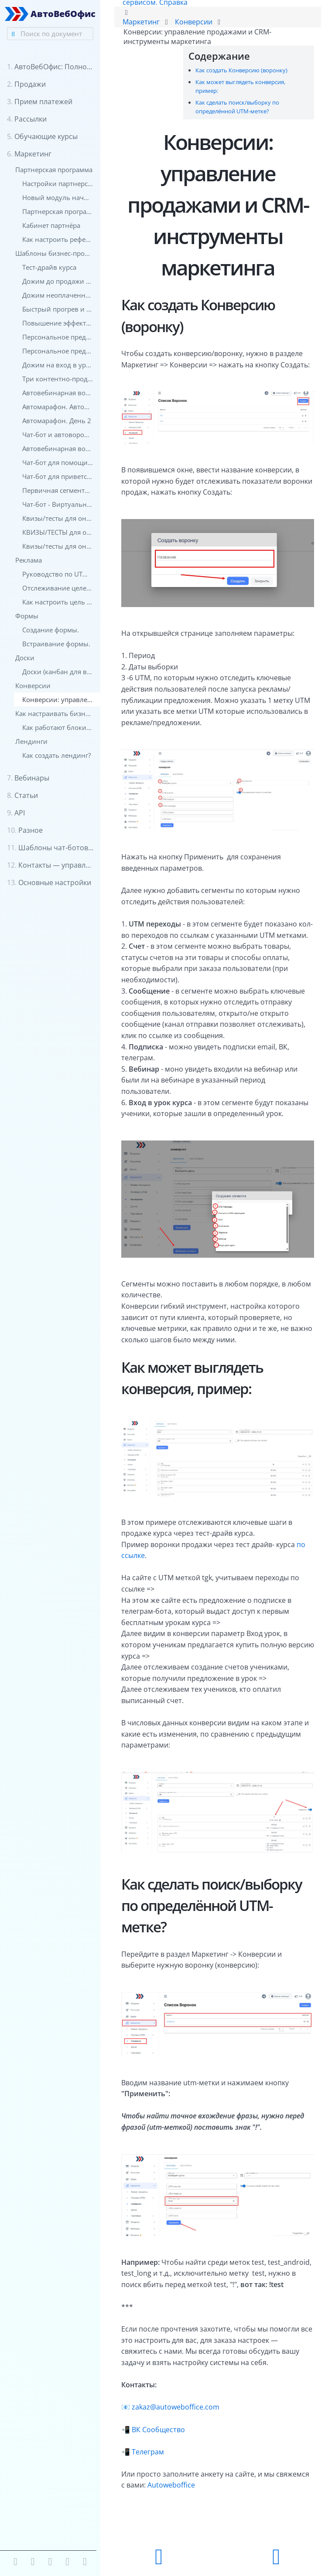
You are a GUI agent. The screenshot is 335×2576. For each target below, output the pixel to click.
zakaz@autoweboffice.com (175, 2407)
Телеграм (148, 2452)
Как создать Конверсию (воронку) (241, 70)
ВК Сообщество (158, 2429)
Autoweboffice (171, 2485)
